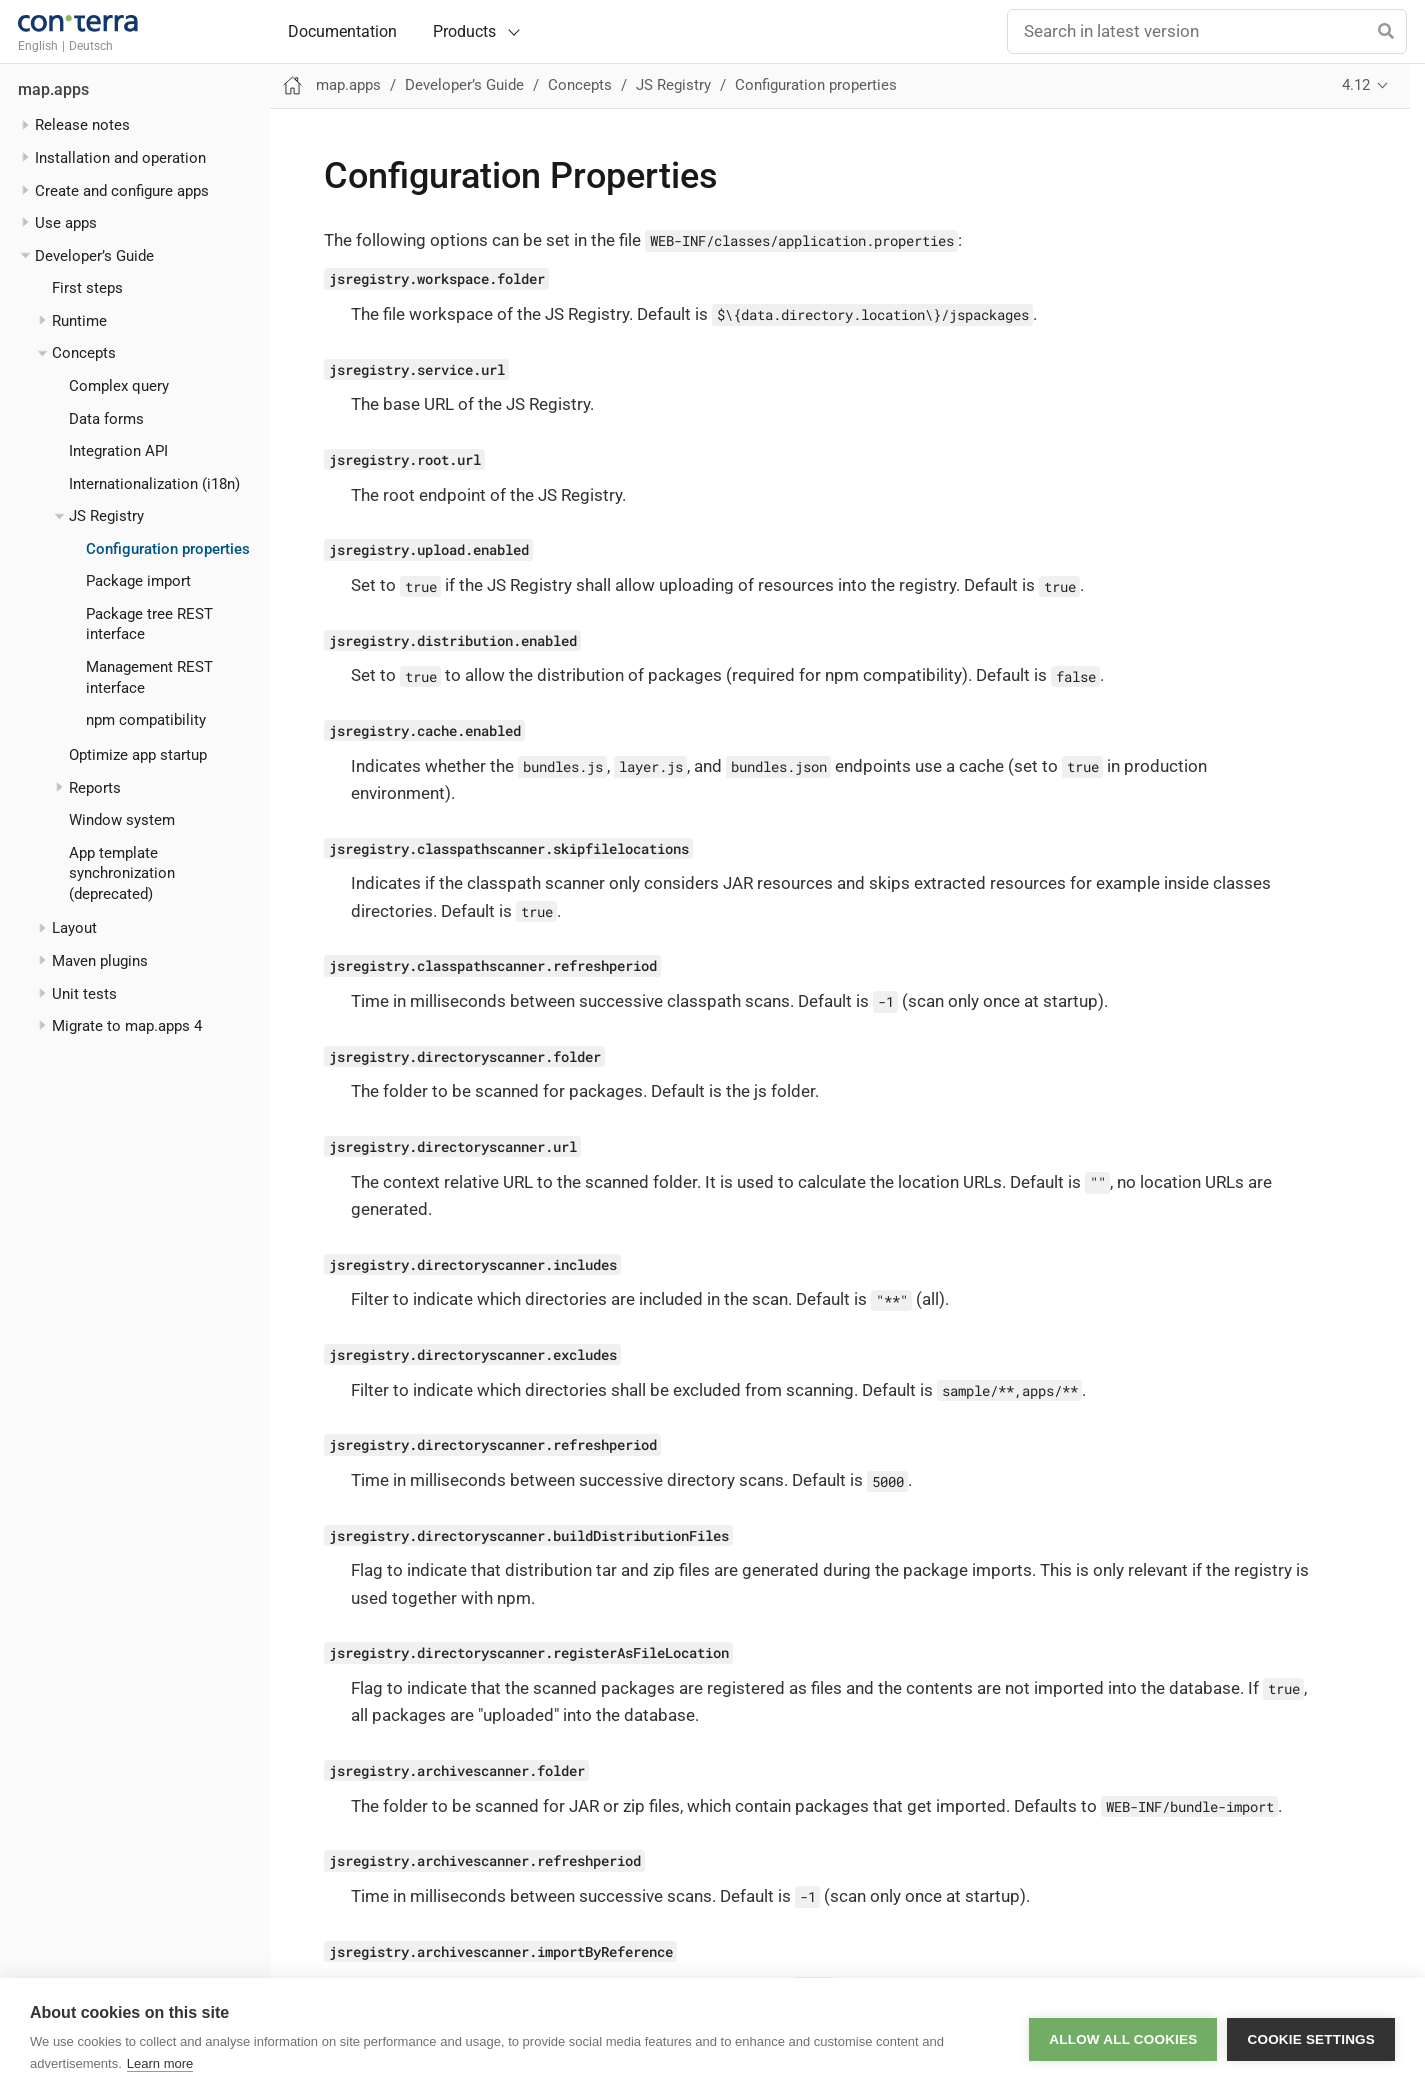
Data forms (106, 419)
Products (464, 31)
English (38, 46)
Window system (122, 820)
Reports (95, 788)
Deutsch (91, 46)
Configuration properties (168, 549)
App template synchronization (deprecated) (122, 873)
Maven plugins (100, 961)
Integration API (118, 451)
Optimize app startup (138, 755)
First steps (87, 288)
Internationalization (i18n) (154, 484)
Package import (138, 581)
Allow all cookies (1123, 2039)
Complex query (119, 386)
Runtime (79, 321)
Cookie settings (1311, 2039)
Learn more (160, 2063)
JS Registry (106, 516)
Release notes (82, 125)
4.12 (1356, 85)
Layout (74, 928)
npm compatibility (146, 720)
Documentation (342, 32)
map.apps (53, 90)
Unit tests (84, 994)
